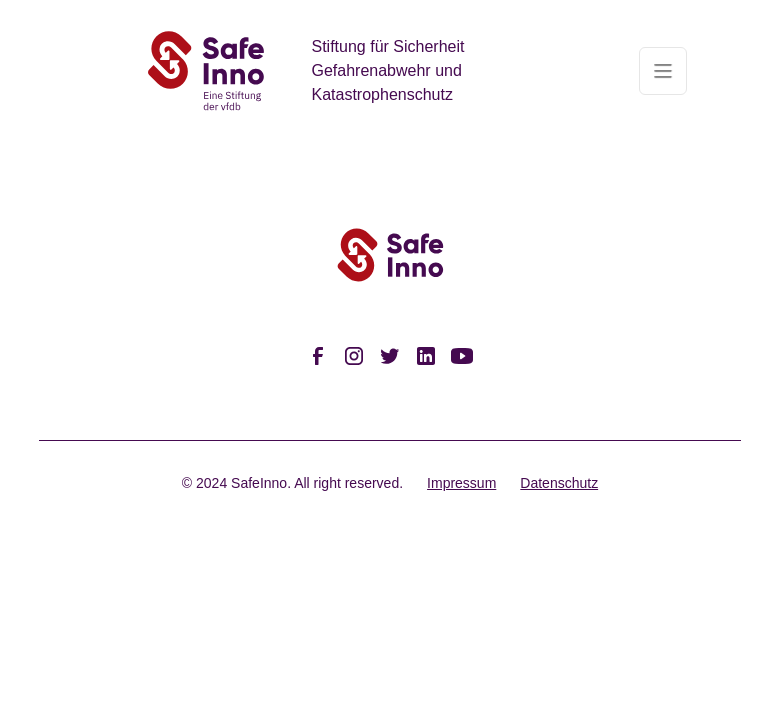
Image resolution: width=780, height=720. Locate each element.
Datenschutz (559, 483)
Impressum (461, 483)
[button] (663, 71)
